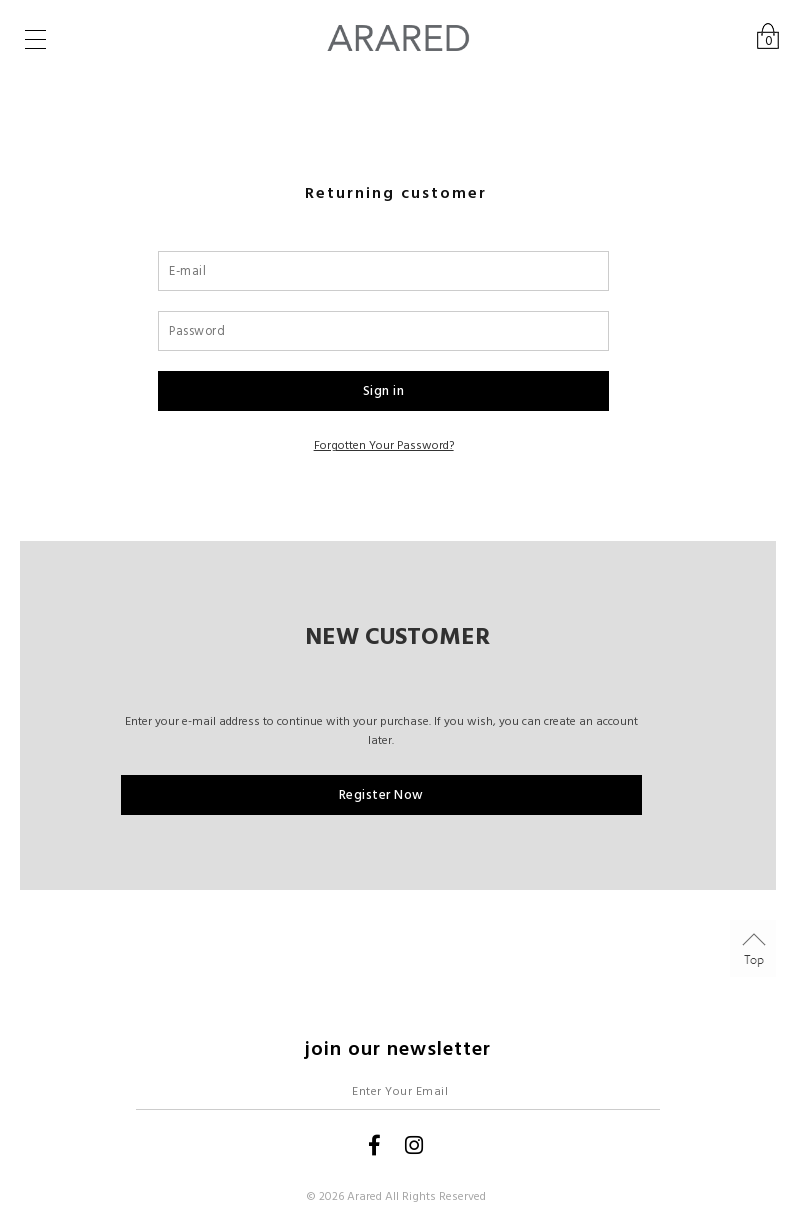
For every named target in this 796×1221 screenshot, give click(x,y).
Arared (364, 1196)
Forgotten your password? (384, 445)
